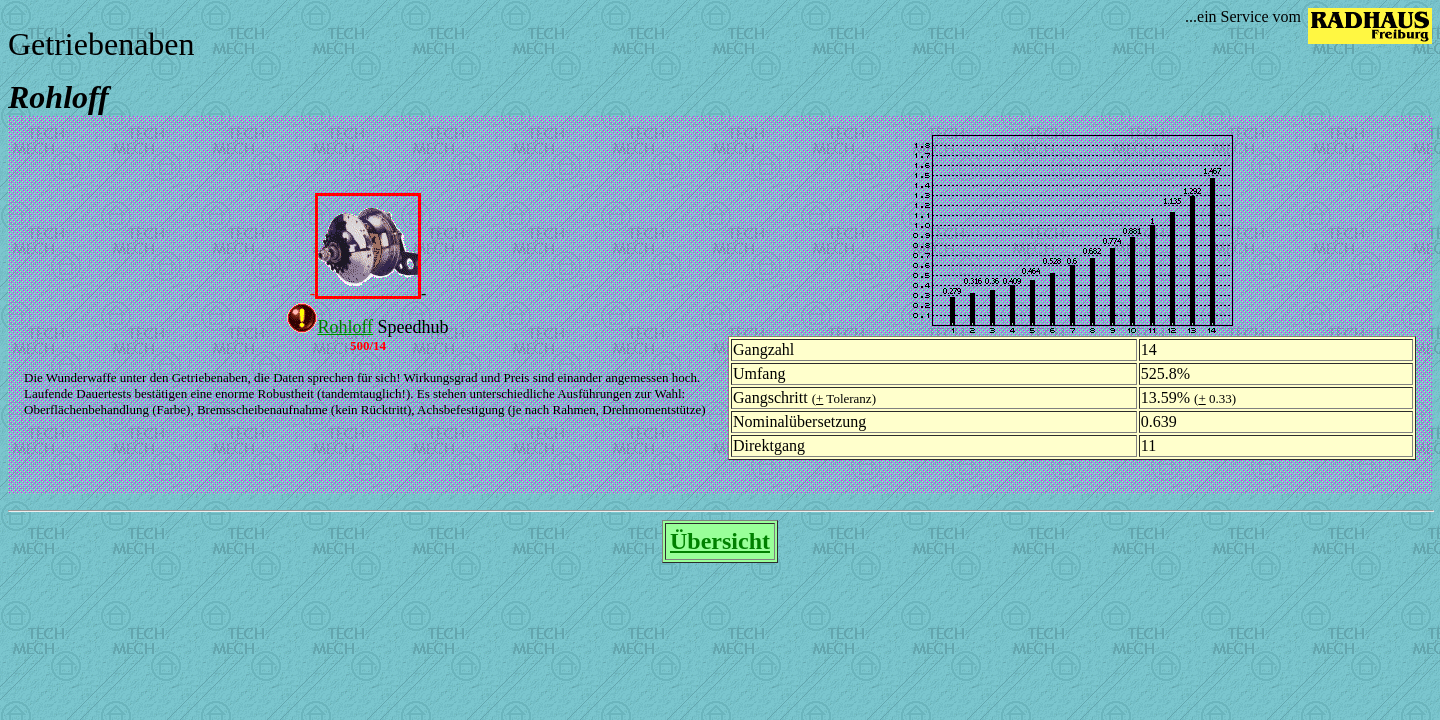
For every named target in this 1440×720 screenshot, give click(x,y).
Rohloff (345, 327)
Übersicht (720, 541)
